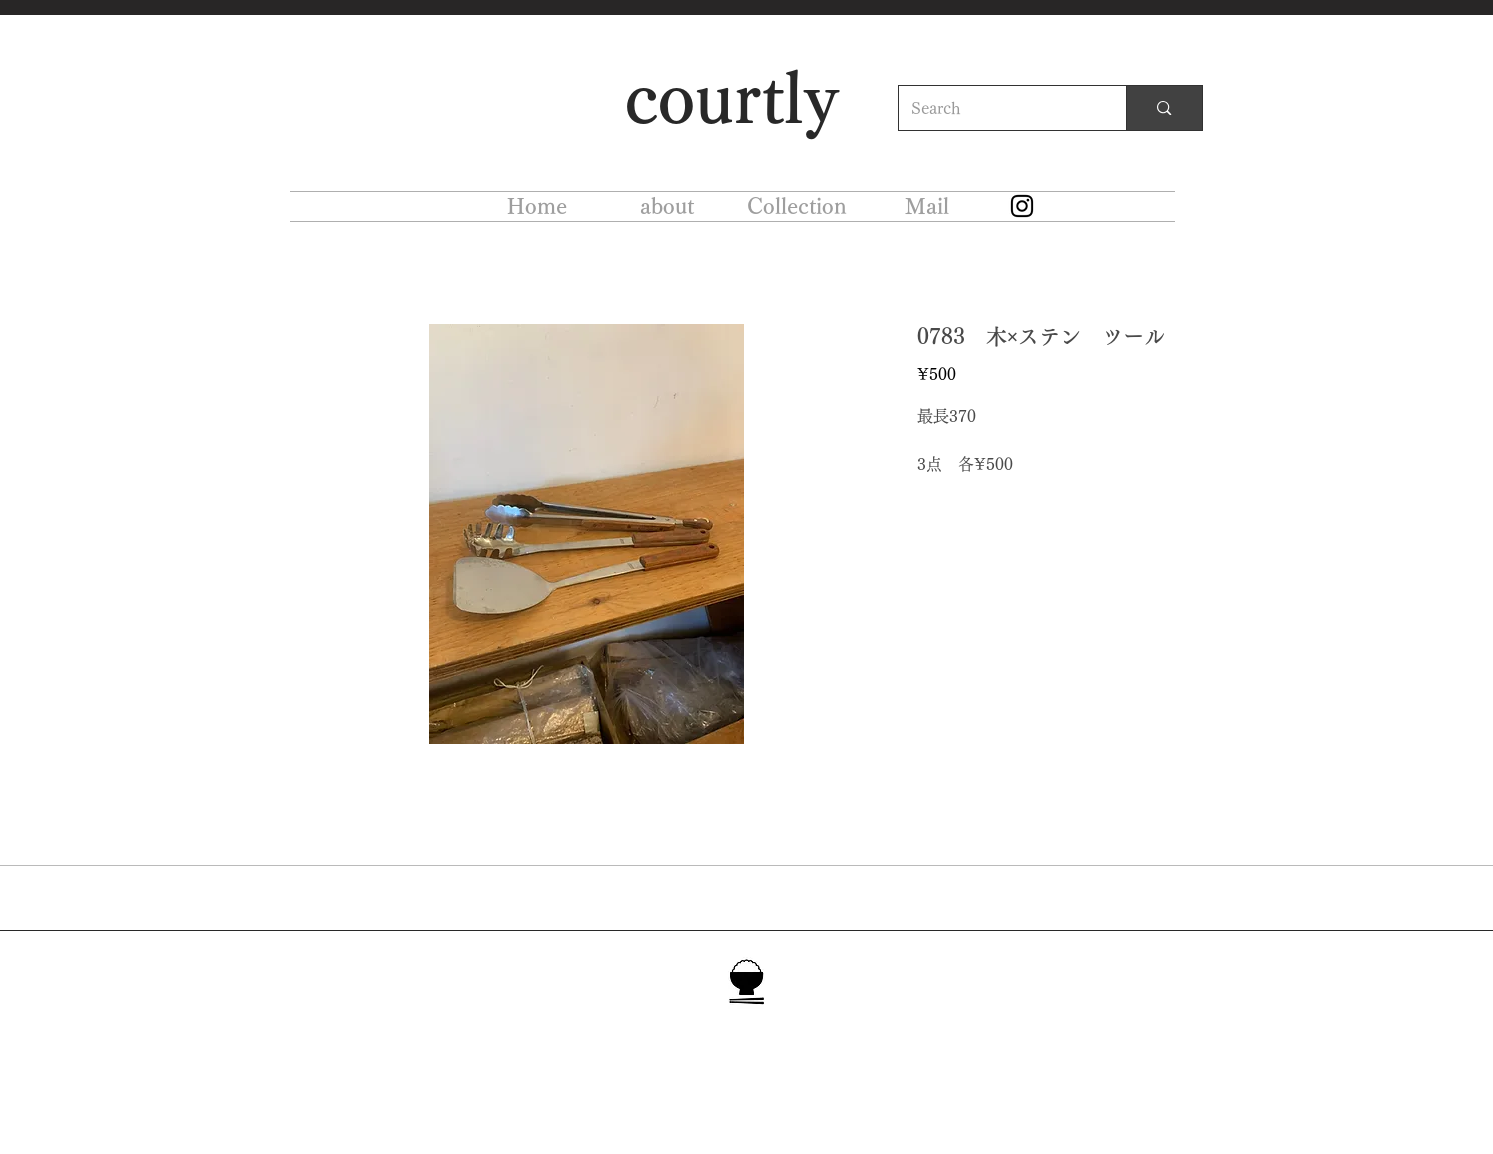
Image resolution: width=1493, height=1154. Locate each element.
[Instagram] (1022, 206)
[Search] (998, 108)
